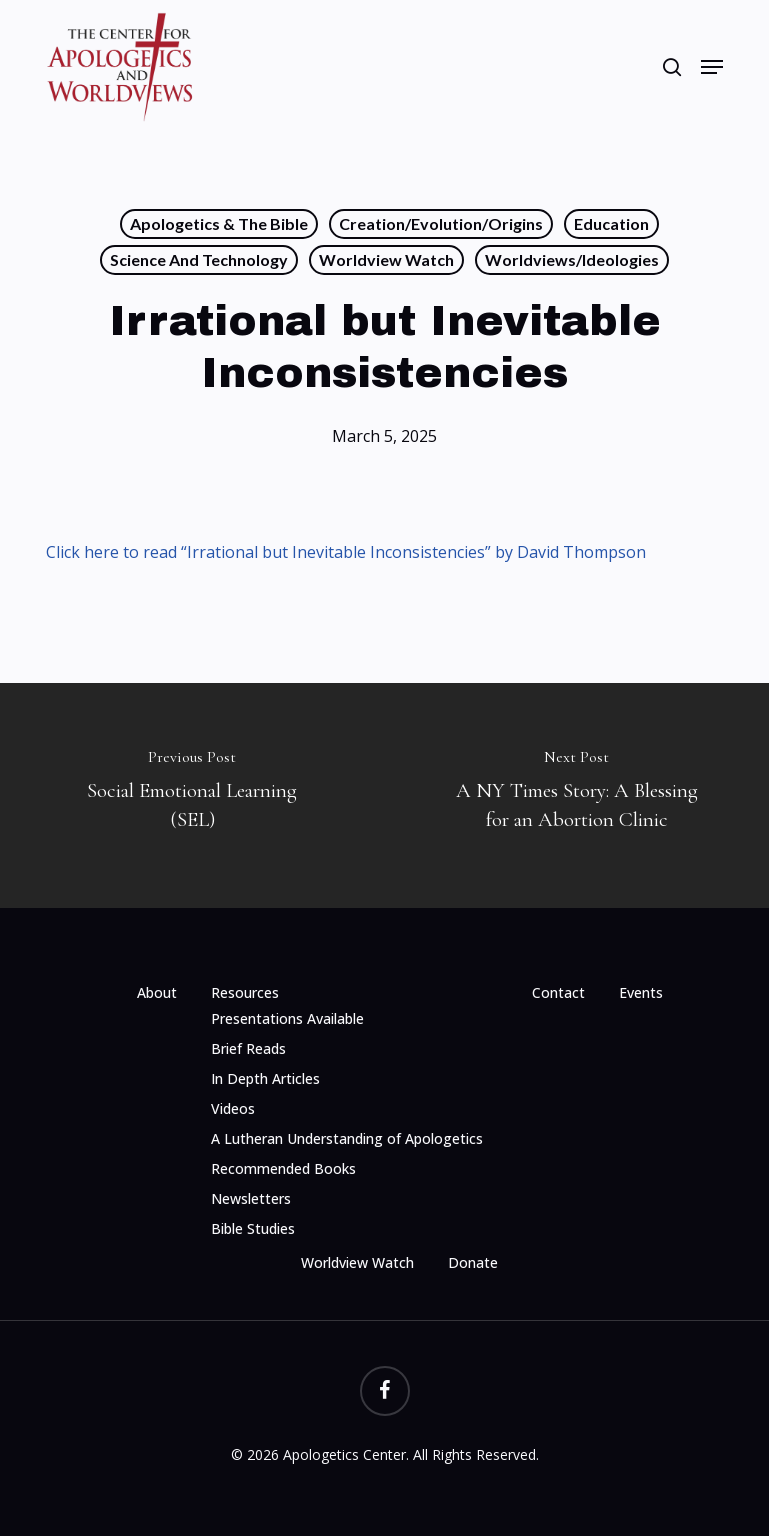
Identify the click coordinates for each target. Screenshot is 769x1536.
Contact (558, 992)
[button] (712, 67)
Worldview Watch (386, 259)
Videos (233, 1108)
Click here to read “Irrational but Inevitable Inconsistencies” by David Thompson (346, 552)
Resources (245, 992)
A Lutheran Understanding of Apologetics (347, 1138)
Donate (473, 1262)
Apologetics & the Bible (219, 223)
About (157, 992)
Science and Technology (199, 259)
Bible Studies (253, 1228)
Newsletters (251, 1198)
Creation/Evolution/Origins (441, 223)
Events (641, 992)
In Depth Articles (265, 1078)
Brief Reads (248, 1048)
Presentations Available (287, 1018)
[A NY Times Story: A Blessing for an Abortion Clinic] (577, 795)
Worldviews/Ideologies (572, 259)
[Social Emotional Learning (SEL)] (192, 795)
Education (611, 223)
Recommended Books (283, 1168)
